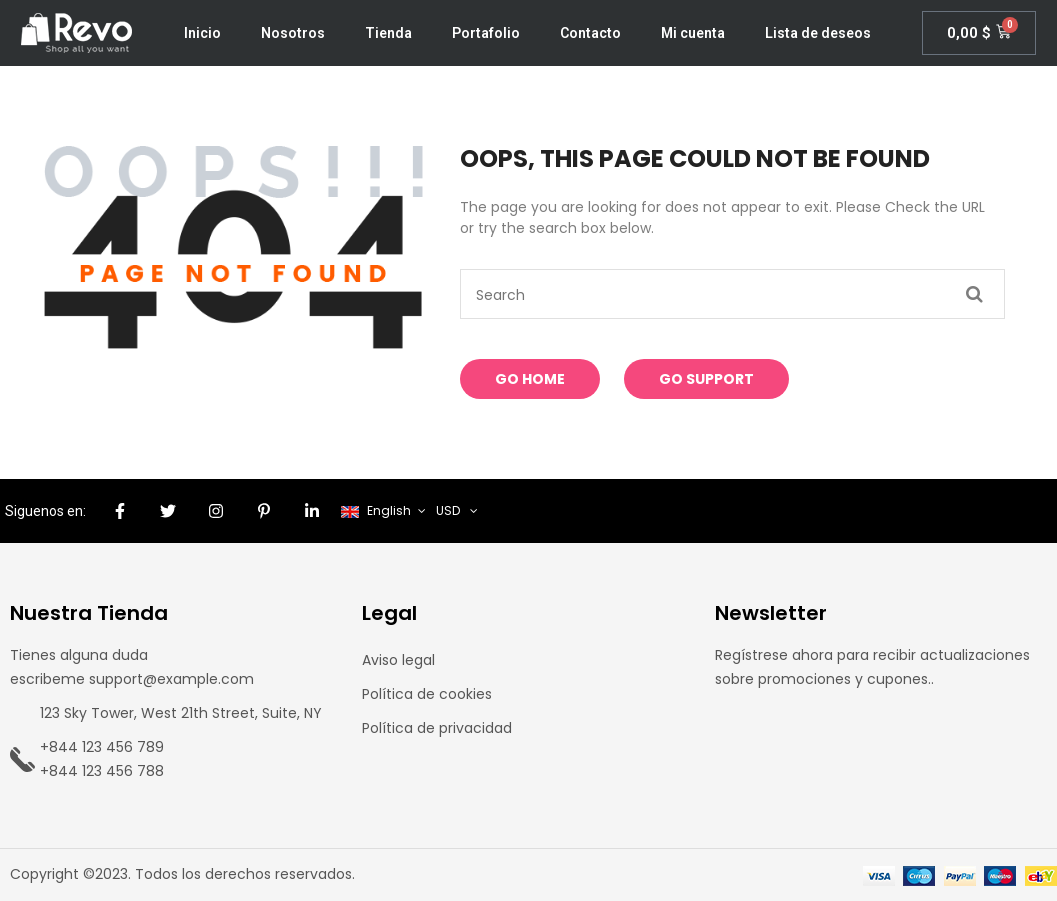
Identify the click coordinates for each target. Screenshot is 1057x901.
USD (448, 510)
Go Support (706, 379)
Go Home (530, 379)
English (377, 510)
